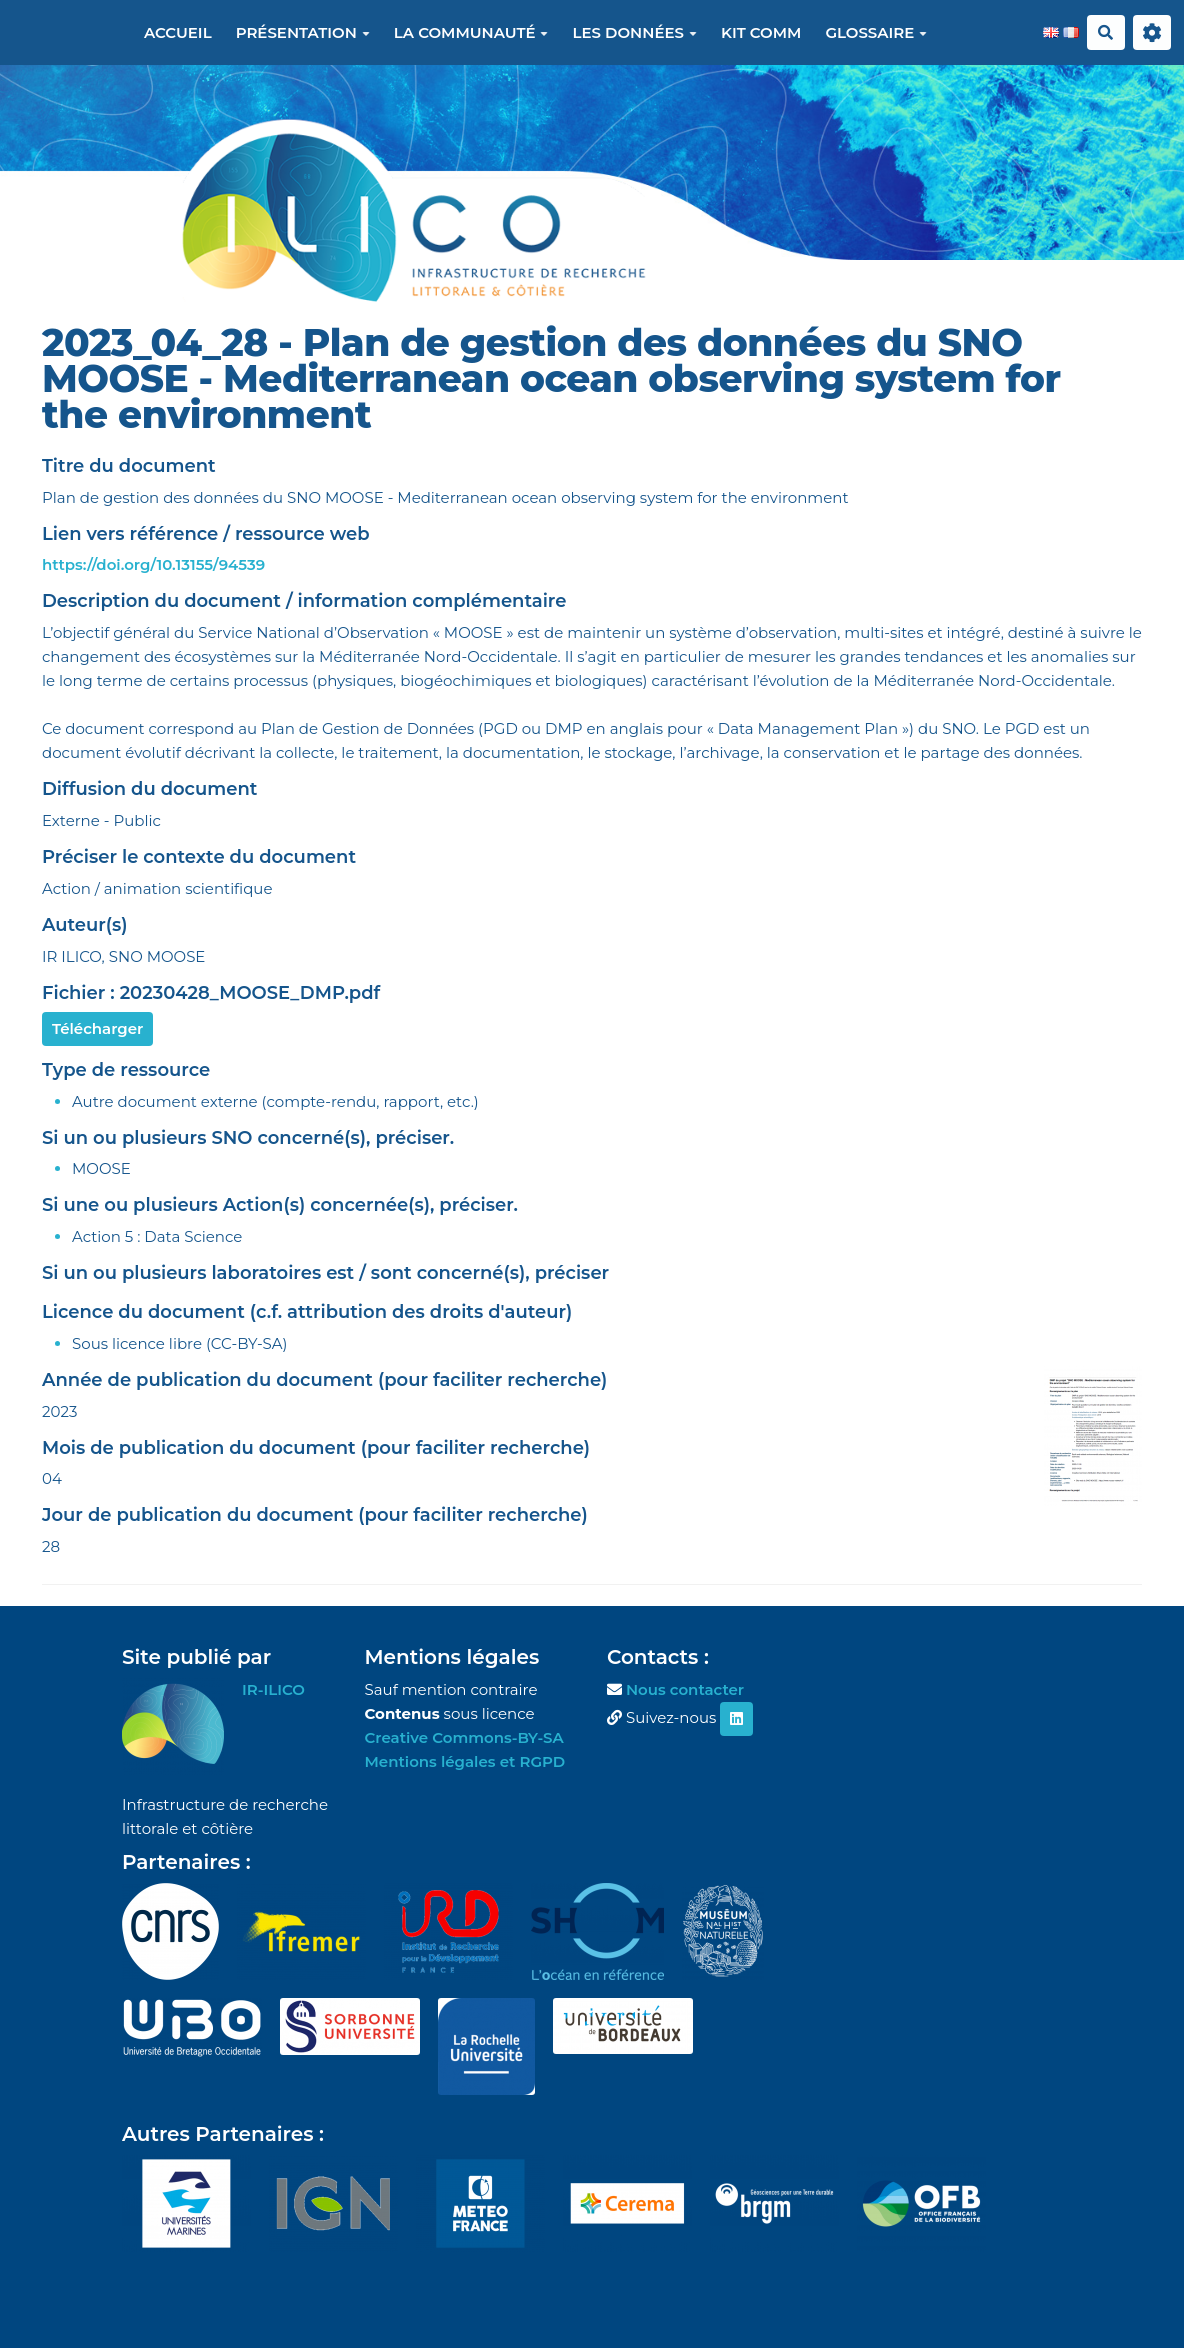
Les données (634, 32)
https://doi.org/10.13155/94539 (153, 564)
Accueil (178, 32)
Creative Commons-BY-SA (464, 1737)
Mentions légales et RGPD (465, 1761)
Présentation (303, 32)
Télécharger (97, 1028)
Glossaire (876, 32)
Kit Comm (761, 32)
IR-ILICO (273, 1689)
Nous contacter (685, 1689)
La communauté (471, 32)
